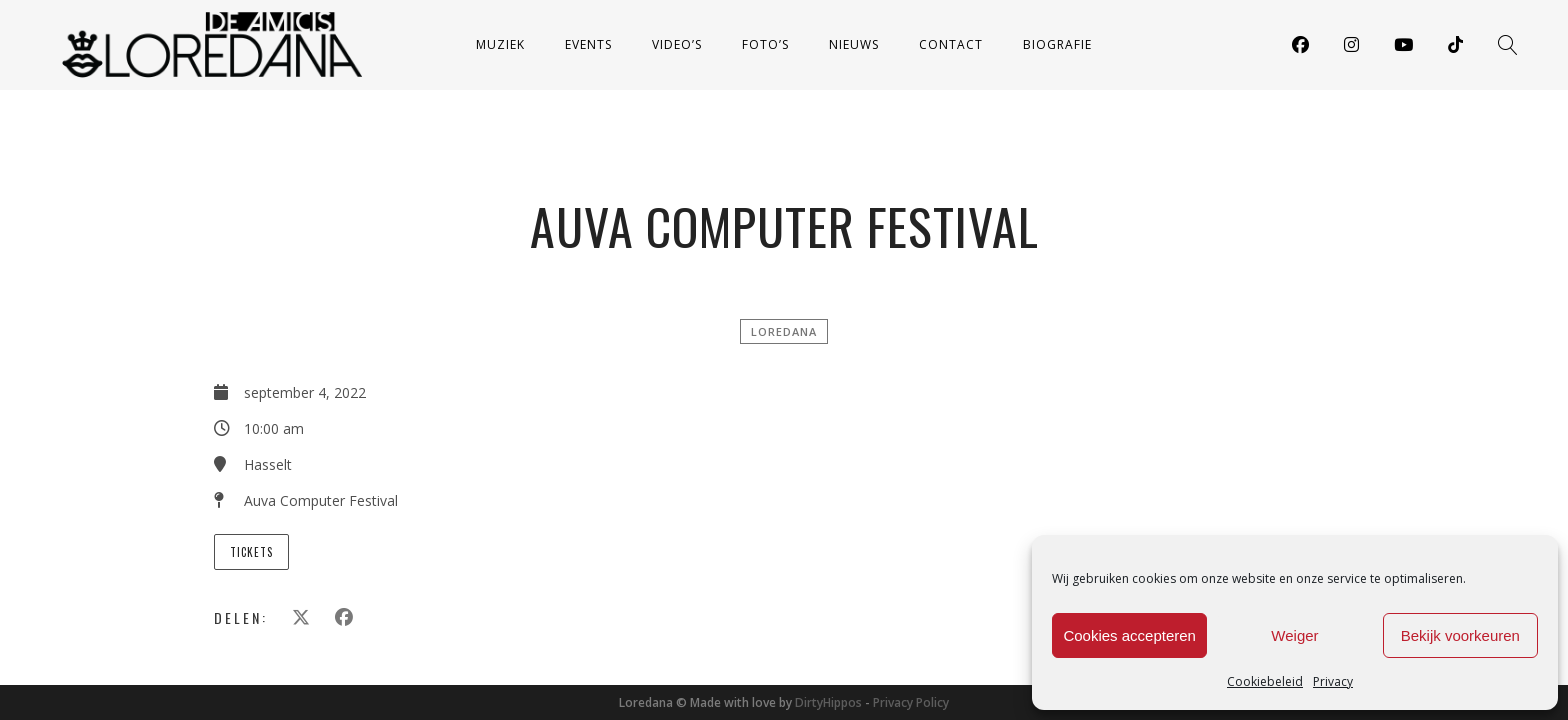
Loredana (784, 331)
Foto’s (765, 44)
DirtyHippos (828, 702)
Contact (951, 44)
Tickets (251, 552)
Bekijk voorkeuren (1460, 635)
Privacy (1333, 681)
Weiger (1294, 635)
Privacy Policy (911, 702)
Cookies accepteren (1129, 635)
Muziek (500, 44)
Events (588, 44)
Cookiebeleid (1265, 681)
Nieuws (854, 44)
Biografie (1057, 44)
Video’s (677, 44)
